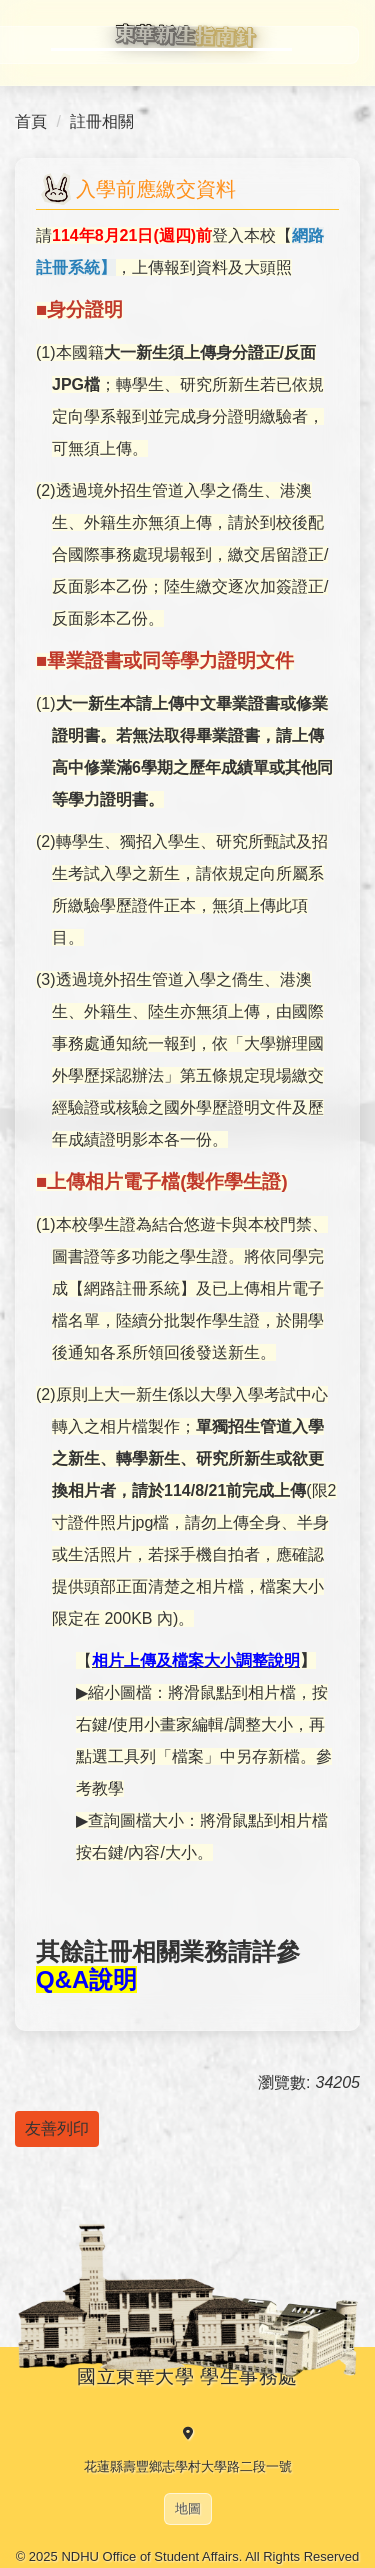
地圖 (188, 2508)
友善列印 (57, 2128)
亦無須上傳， (180, 522)
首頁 (31, 121)
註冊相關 (102, 121)
